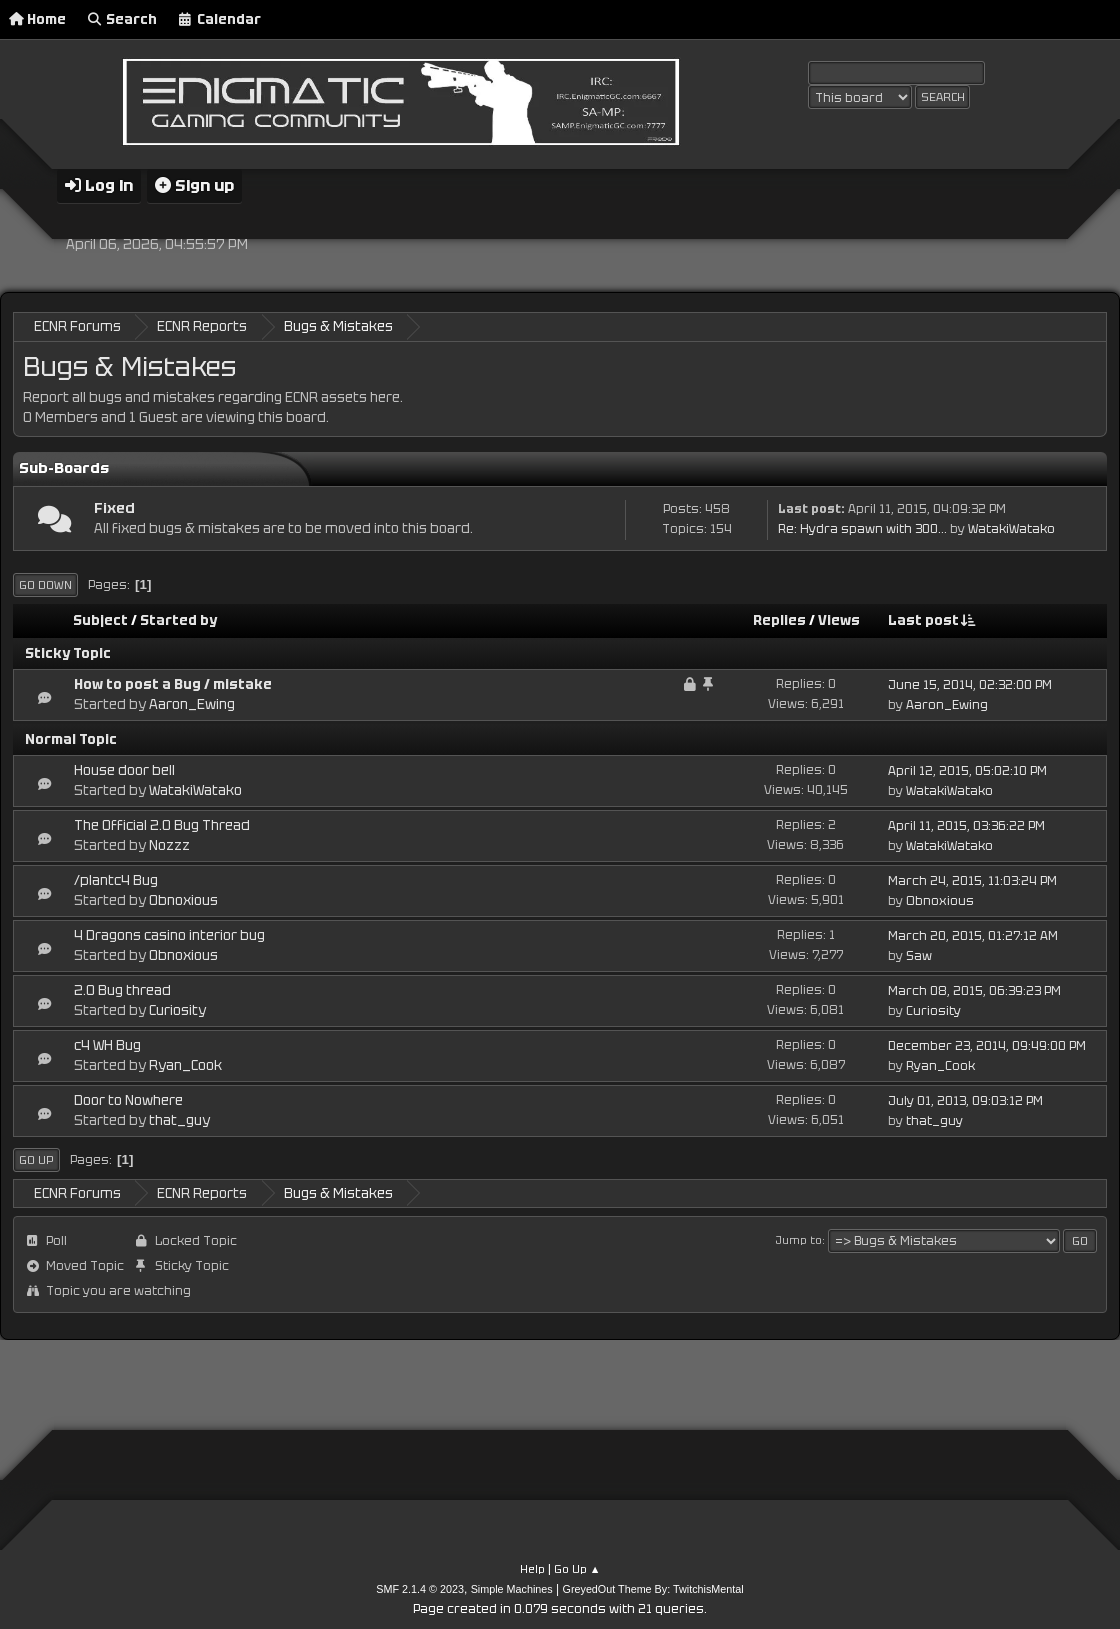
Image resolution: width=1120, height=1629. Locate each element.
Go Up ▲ (577, 1568)
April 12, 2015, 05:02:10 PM (967, 771)
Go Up (36, 1159)
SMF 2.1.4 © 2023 (420, 1588)
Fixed (114, 506)
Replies (779, 619)
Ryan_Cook (185, 1064)
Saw (919, 955)
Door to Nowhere (128, 1099)
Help (532, 1568)
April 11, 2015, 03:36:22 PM (966, 825)
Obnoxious (183, 899)
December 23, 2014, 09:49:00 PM (987, 1045)
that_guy (179, 1119)
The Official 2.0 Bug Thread (162, 824)
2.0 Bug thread (122, 989)
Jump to (799, 1239)
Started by (178, 619)
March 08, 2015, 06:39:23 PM (974, 990)
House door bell (124, 769)
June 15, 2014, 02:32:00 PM (970, 685)
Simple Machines (512, 1588)
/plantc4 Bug (116, 879)
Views (839, 619)
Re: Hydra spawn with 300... (862, 528)
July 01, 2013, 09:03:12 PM (965, 1100)
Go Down (45, 584)
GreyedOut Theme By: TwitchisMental (653, 1588)
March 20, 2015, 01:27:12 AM (973, 935)
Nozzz (169, 844)
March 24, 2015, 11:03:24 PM (972, 880)
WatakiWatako (1011, 528)
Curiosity (177, 1009)
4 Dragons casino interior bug (169, 934)
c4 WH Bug (107, 1044)
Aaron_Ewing (192, 703)
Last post (932, 619)
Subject (100, 619)
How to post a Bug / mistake (173, 683)
